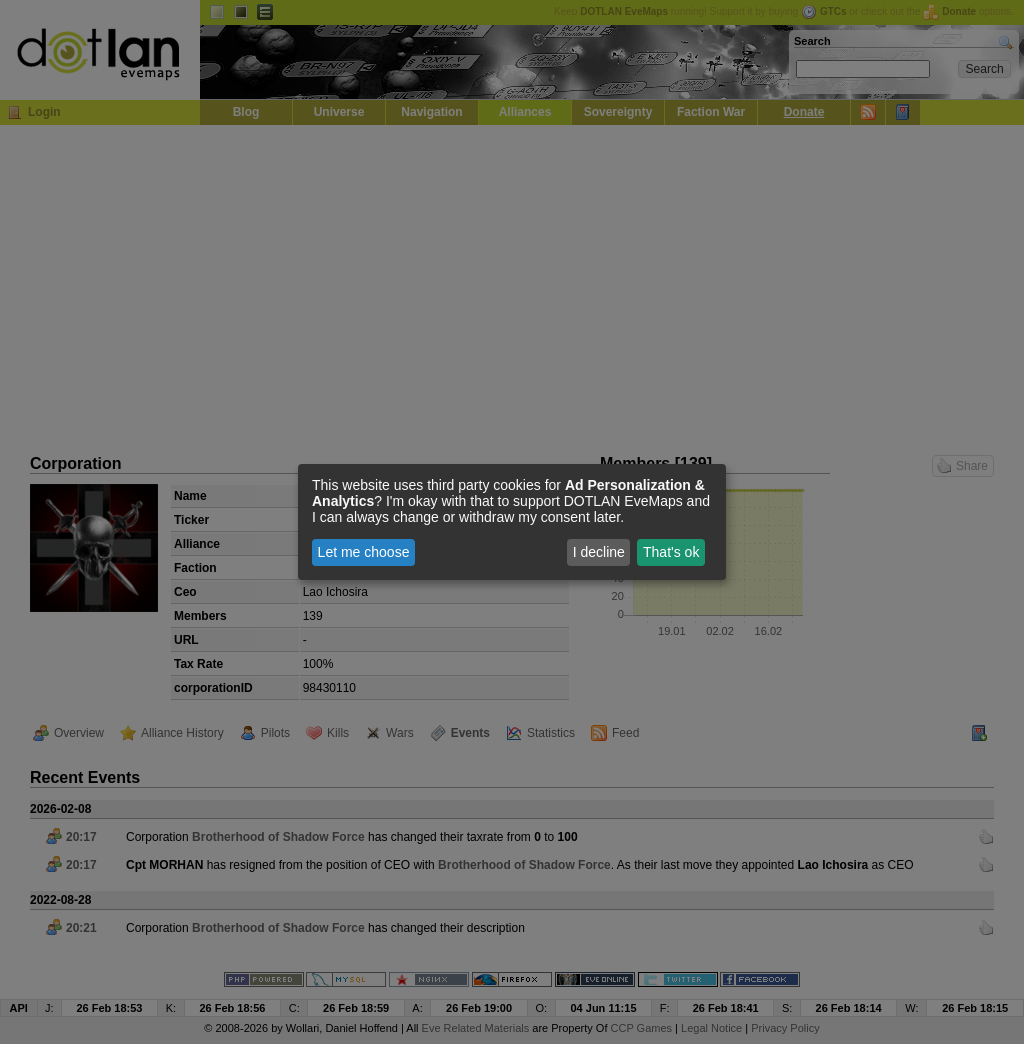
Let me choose (364, 552)
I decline (599, 552)
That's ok (671, 552)
